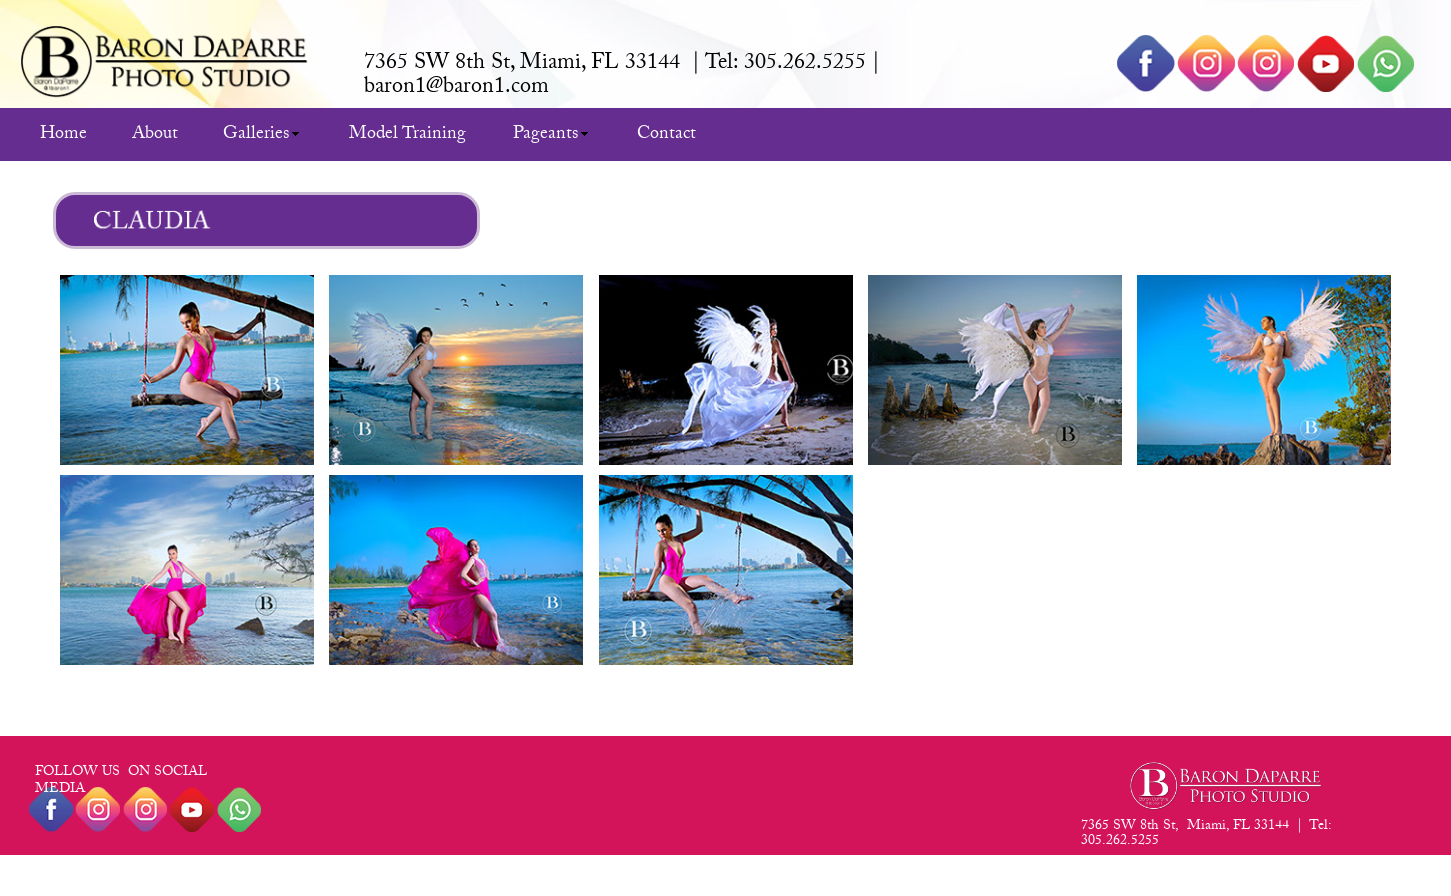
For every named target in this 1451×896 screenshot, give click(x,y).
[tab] (187, 370)
